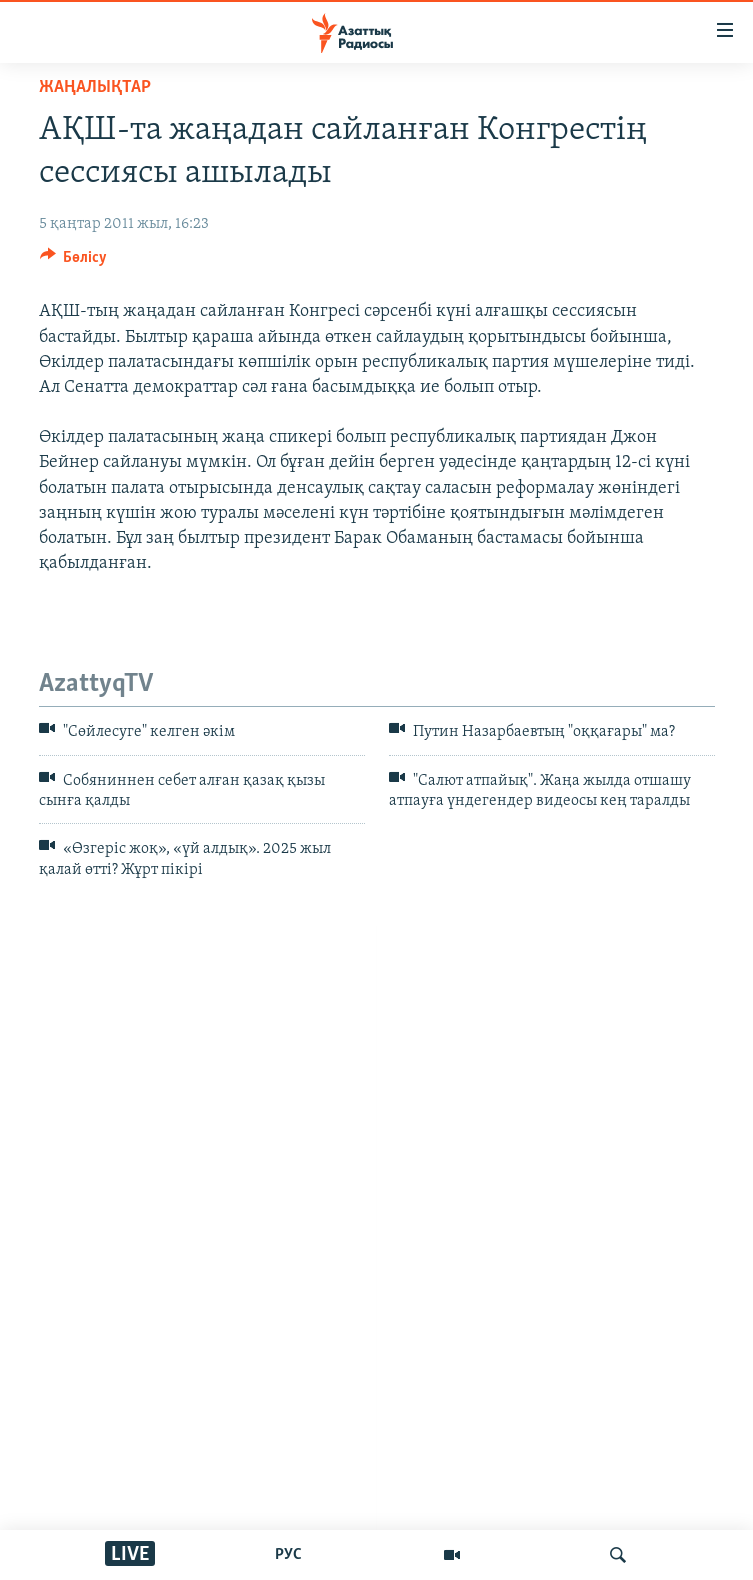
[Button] (74, 262)
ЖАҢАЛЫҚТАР (95, 87)
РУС (288, 1555)
